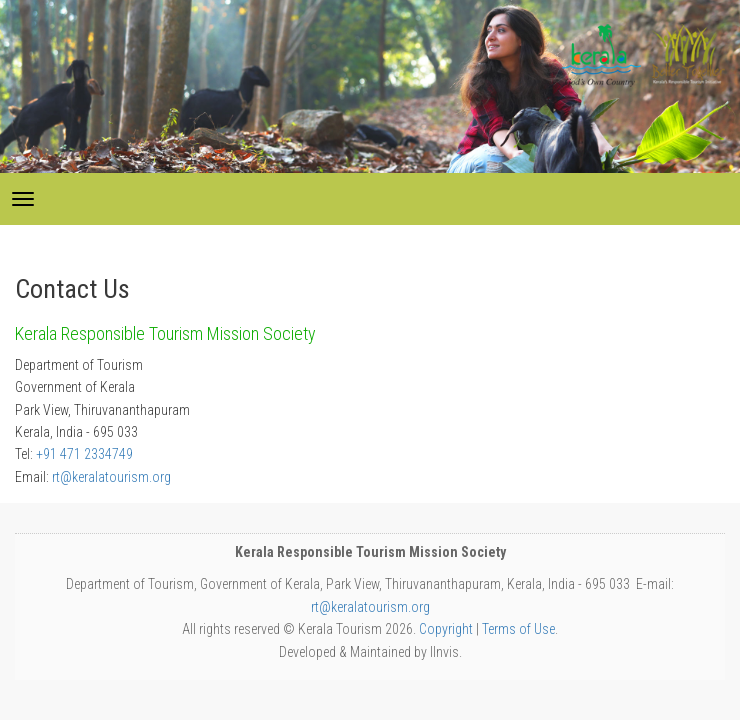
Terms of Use (518, 629)
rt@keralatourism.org (111, 477)
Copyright (446, 629)
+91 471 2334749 (84, 454)
